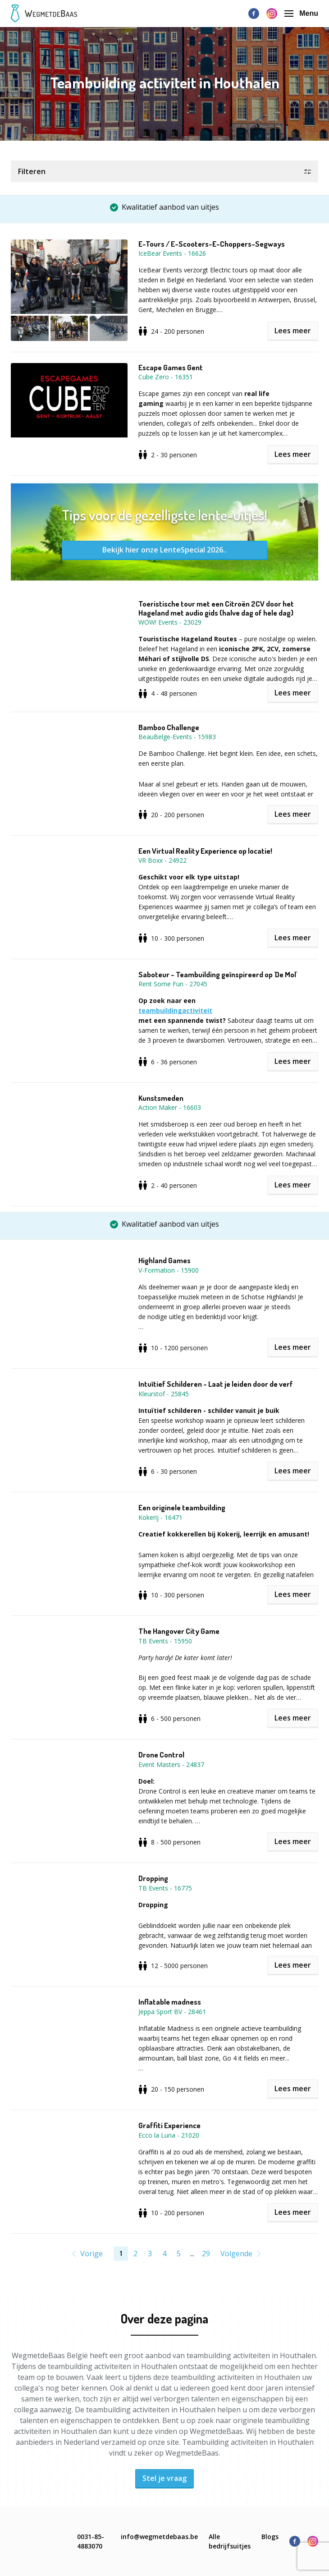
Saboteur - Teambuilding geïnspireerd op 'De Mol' (217, 974)
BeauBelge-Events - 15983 (177, 736)
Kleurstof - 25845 (163, 1393)
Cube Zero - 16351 (165, 377)
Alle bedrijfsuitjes (230, 2541)
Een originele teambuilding (181, 1507)
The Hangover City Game (178, 1631)
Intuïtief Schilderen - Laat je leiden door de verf (215, 1384)
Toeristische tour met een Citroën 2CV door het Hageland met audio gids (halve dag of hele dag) (216, 608)
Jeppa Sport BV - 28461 (172, 2011)
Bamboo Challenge (168, 727)
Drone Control (161, 1754)
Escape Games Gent (170, 367)
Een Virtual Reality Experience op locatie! (205, 851)
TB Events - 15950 (165, 1641)
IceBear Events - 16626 (172, 253)
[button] (164, 171)
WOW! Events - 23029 (169, 622)
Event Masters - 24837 (171, 1764)
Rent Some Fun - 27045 (172, 984)
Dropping (153, 1878)
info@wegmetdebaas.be (159, 2536)
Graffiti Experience (169, 2125)
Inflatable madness (169, 2001)
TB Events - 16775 (165, 1888)
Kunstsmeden (160, 1098)
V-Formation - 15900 (168, 1270)
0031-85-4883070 (90, 2541)
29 (206, 2254)
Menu (301, 13)
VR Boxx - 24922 (162, 860)
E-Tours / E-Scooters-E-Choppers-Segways (211, 243)
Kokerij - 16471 (160, 1517)
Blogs (270, 2536)
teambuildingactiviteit (175, 1010)
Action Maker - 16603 (169, 1107)
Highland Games (164, 1260)
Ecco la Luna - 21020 (168, 2135)
